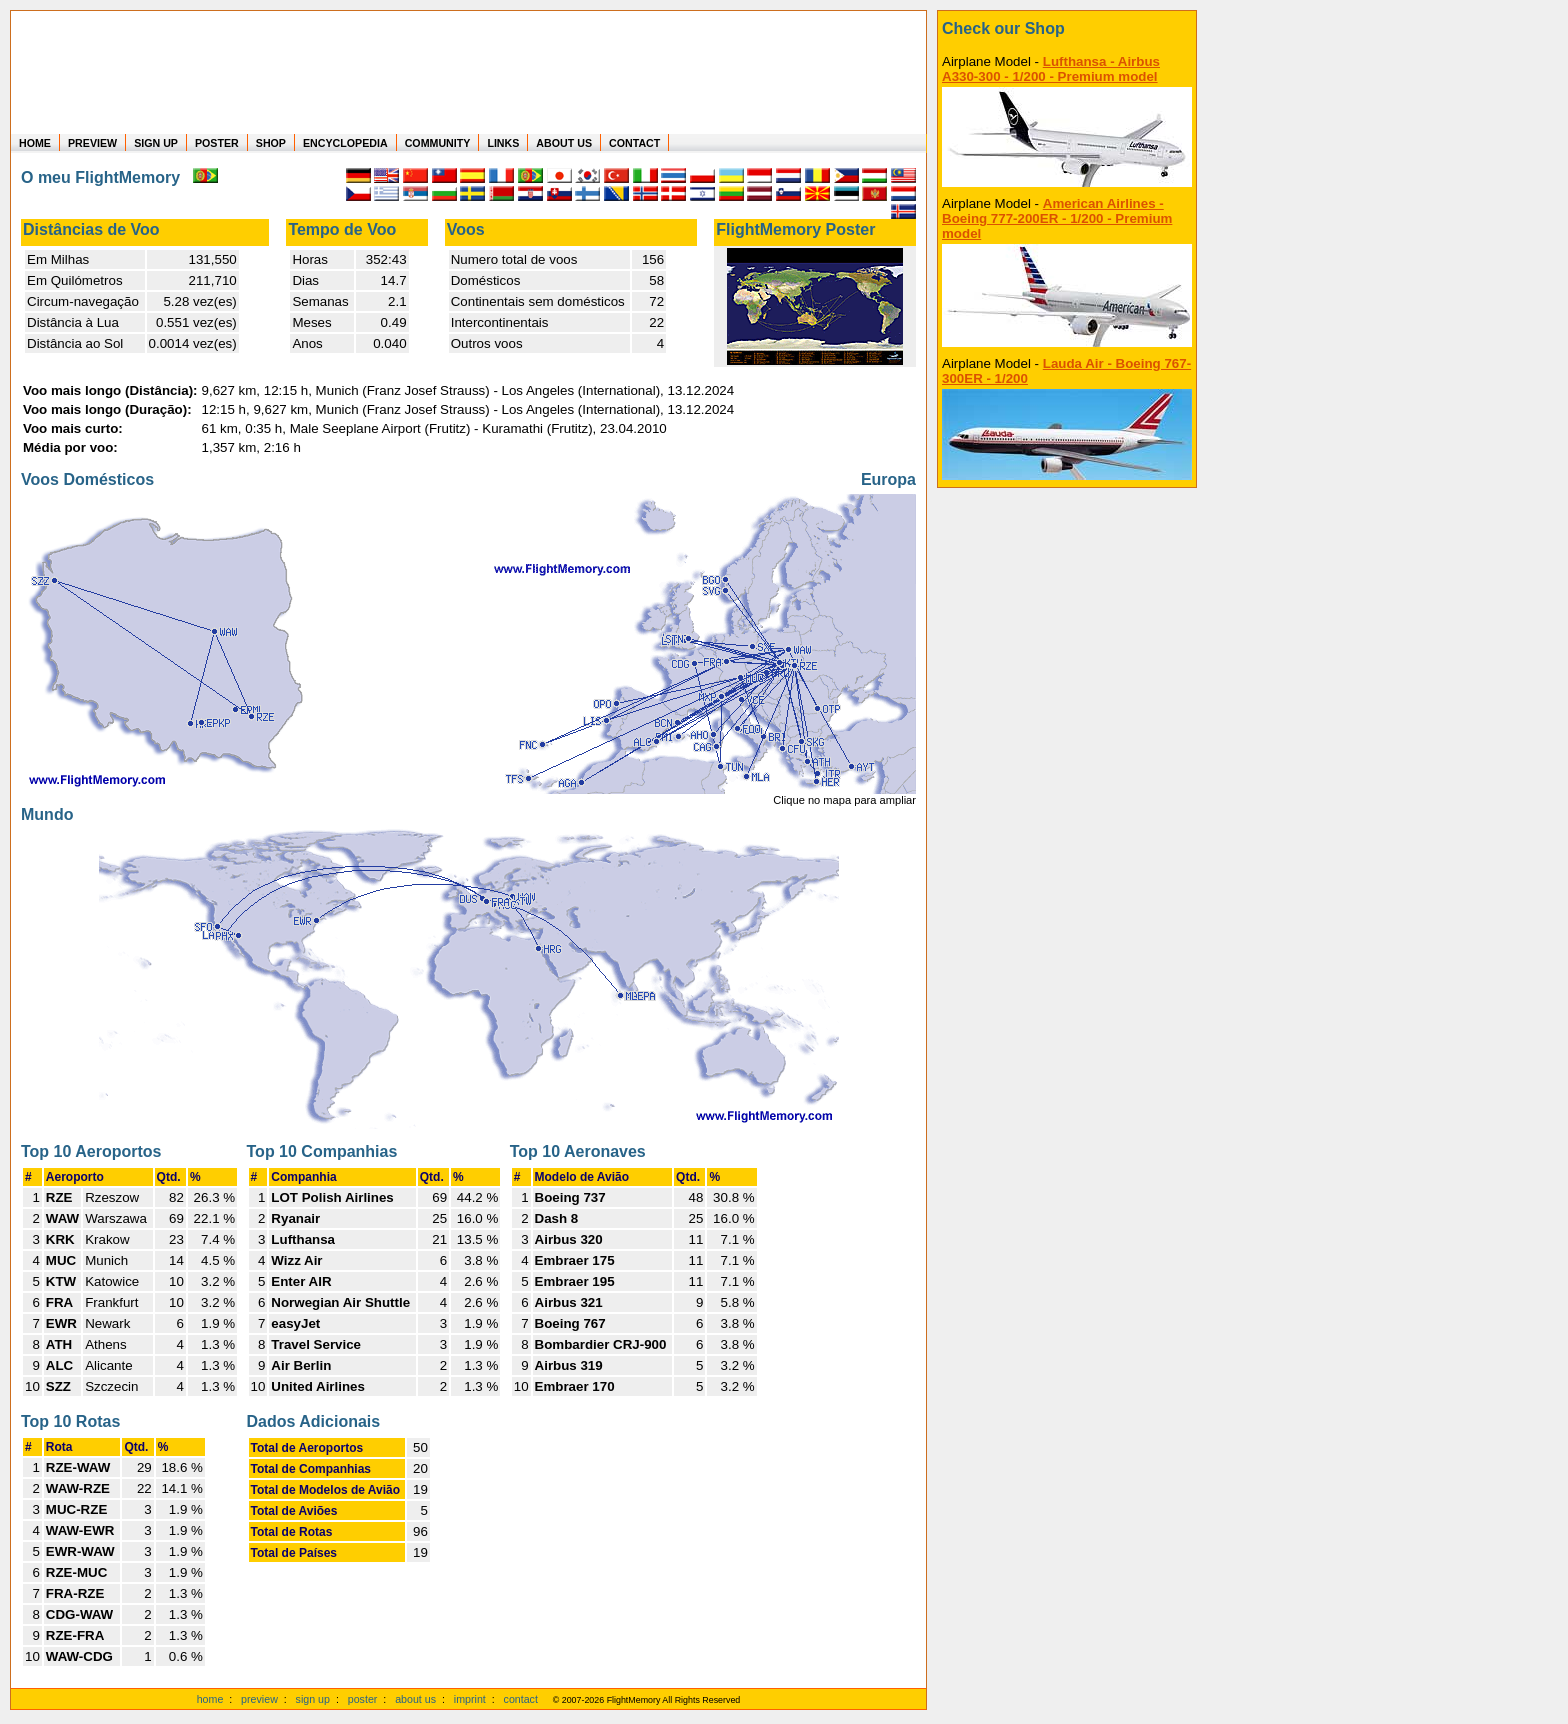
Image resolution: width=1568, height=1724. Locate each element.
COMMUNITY (438, 143)
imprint (470, 1699)
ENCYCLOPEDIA (345, 143)
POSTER (217, 143)
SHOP (271, 143)
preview (259, 1699)
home (210, 1699)
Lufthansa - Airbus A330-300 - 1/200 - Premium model (1051, 69)
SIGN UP (156, 143)
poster (363, 1699)
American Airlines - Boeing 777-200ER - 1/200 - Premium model (1057, 218)
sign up (313, 1699)
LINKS (503, 143)
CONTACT (634, 143)
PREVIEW (92, 143)
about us (415, 1699)
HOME (35, 143)
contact (521, 1699)
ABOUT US (564, 143)
